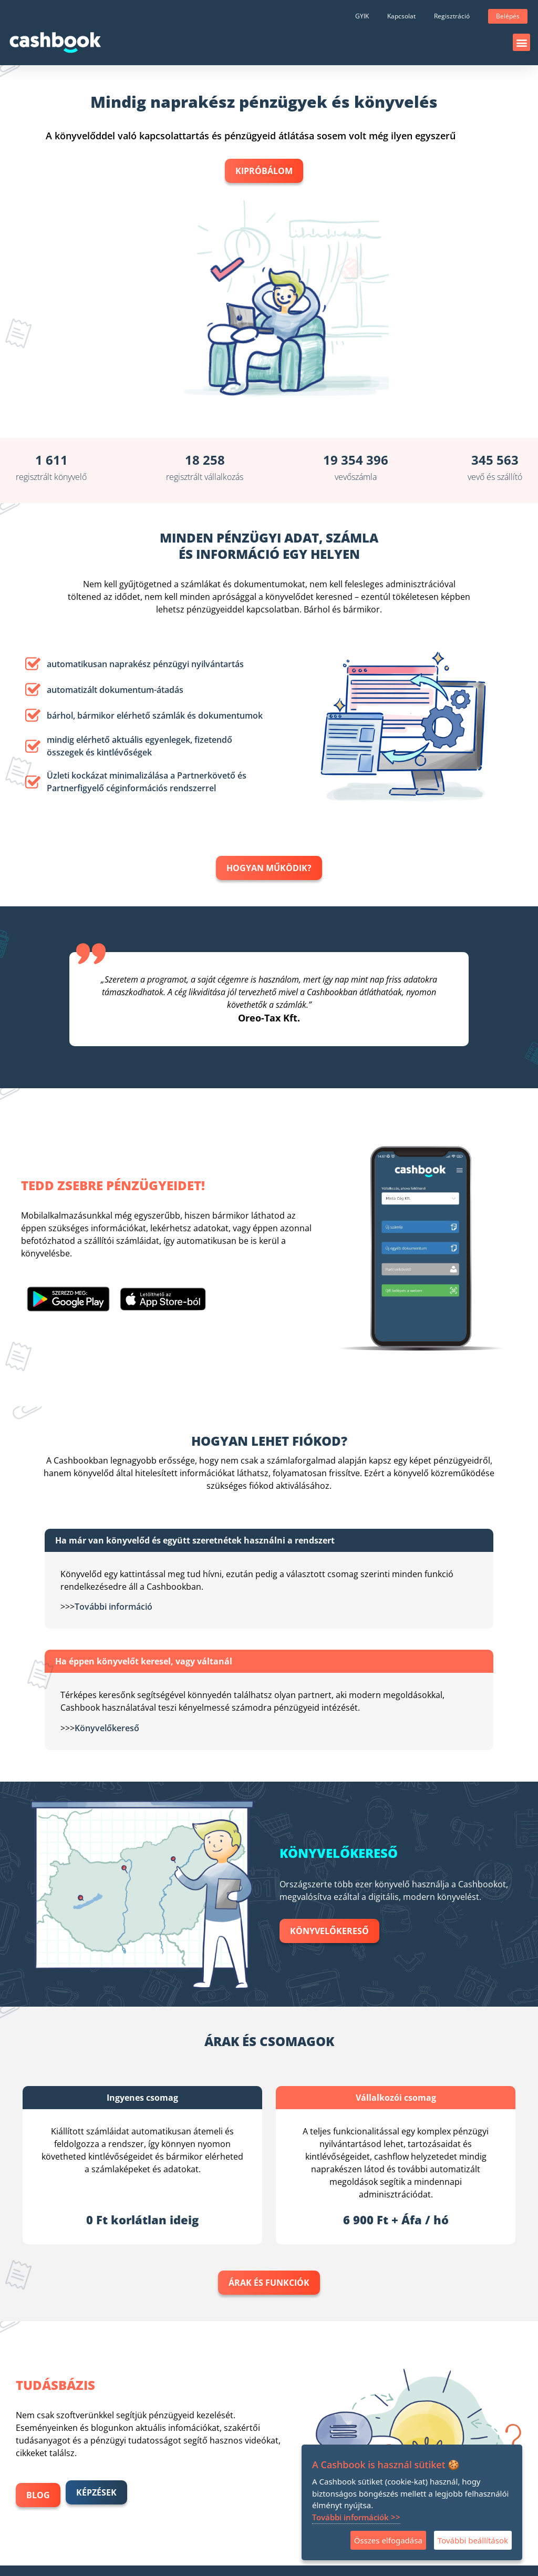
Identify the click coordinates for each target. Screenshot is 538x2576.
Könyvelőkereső (107, 1728)
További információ (113, 1606)
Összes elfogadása (388, 2540)
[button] (521, 42)
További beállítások (473, 2540)
